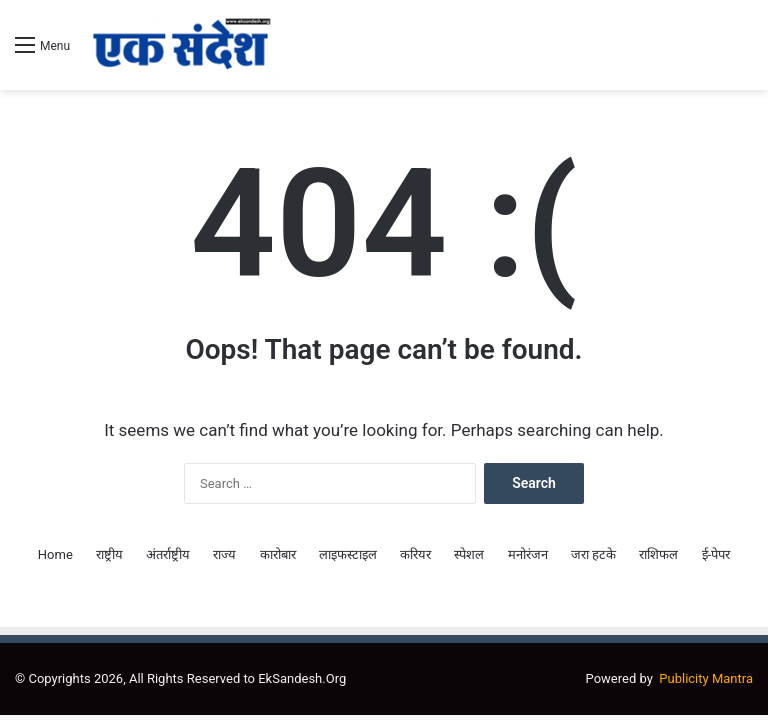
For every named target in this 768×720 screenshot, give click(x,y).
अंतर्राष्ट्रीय (168, 554)
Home (55, 554)
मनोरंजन (528, 554)
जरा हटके (593, 554)
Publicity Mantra (706, 678)
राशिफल (658, 554)
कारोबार (278, 554)
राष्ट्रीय (109, 554)
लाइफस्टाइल (348, 554)
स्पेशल (469, 554)
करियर (415, 554)
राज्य (224, 554)
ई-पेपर (716, 554)
